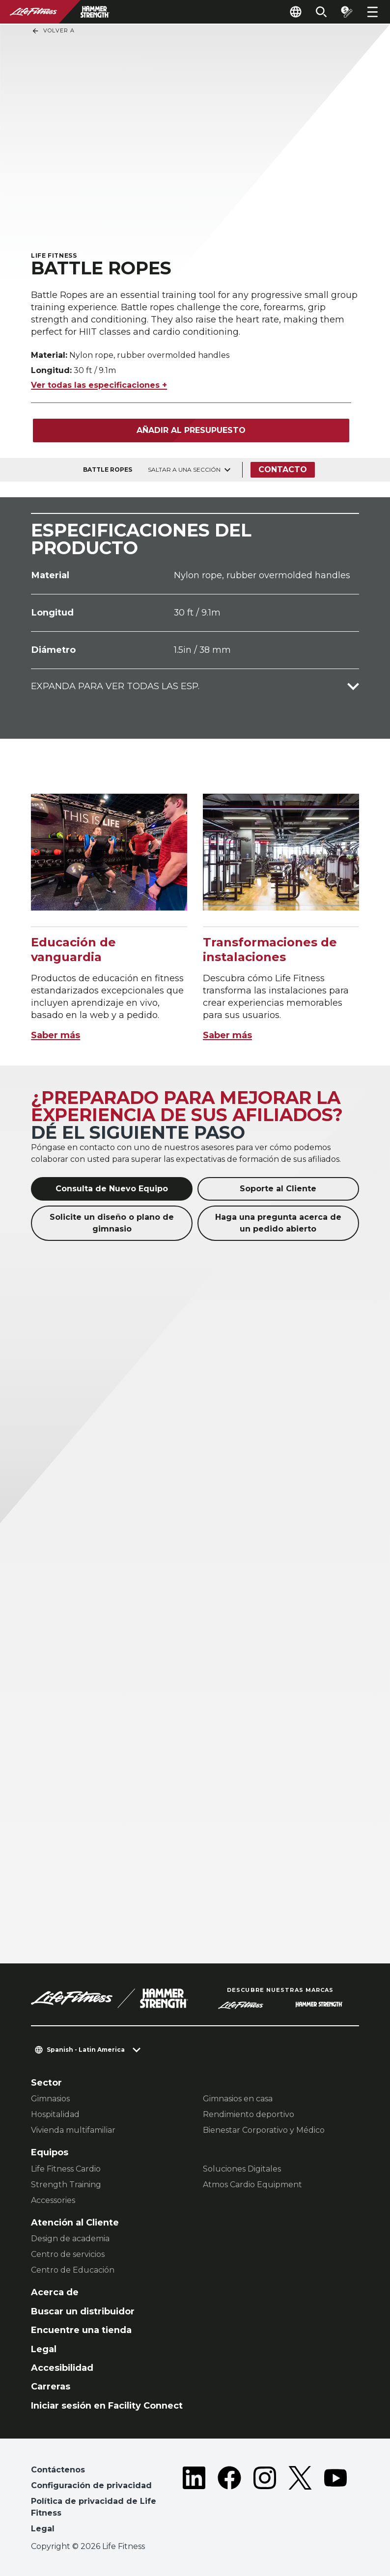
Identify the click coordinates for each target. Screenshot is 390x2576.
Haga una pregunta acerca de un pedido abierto (278, 1223)
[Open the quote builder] (347, 12)
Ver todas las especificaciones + (99, 385)
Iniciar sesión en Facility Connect (107, 2405)
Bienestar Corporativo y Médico (264, 2130)
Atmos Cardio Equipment (252, 2184)
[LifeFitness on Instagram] (265, 2501)
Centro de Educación (72, 2270)
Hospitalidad (55, 2114)
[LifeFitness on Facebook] (229, 2501)
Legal (43, 2349)
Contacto (282, 469)
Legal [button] (43, 2528)
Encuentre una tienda (81, 2330)
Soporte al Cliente (278, 1188)
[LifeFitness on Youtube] (335, 2501)
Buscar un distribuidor (83, 2311)
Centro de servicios (68, 2254)
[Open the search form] (321, 12)
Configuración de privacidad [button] (91, 2485)
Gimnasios (50, 2098)
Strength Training (66, 2184)
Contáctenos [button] (58, 2469)
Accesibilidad (62, 2367)
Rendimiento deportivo (248, 2114)
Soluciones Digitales (242, 2169)
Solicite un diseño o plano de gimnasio (112, 1223)
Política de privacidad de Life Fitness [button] (93, 2507)
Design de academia (70, 2238)
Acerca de (55, 2292)
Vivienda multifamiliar (73, 2130)
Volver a (53, 31)
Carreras (50, 2386)
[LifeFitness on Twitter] (300, 2501)
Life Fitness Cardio (66, 2169)
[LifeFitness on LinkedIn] (194, 2501)
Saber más (55, 1035)
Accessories (53, 2200)
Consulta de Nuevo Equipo (112, 1188)
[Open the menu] (372, 12)
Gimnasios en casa (238, 2098)
